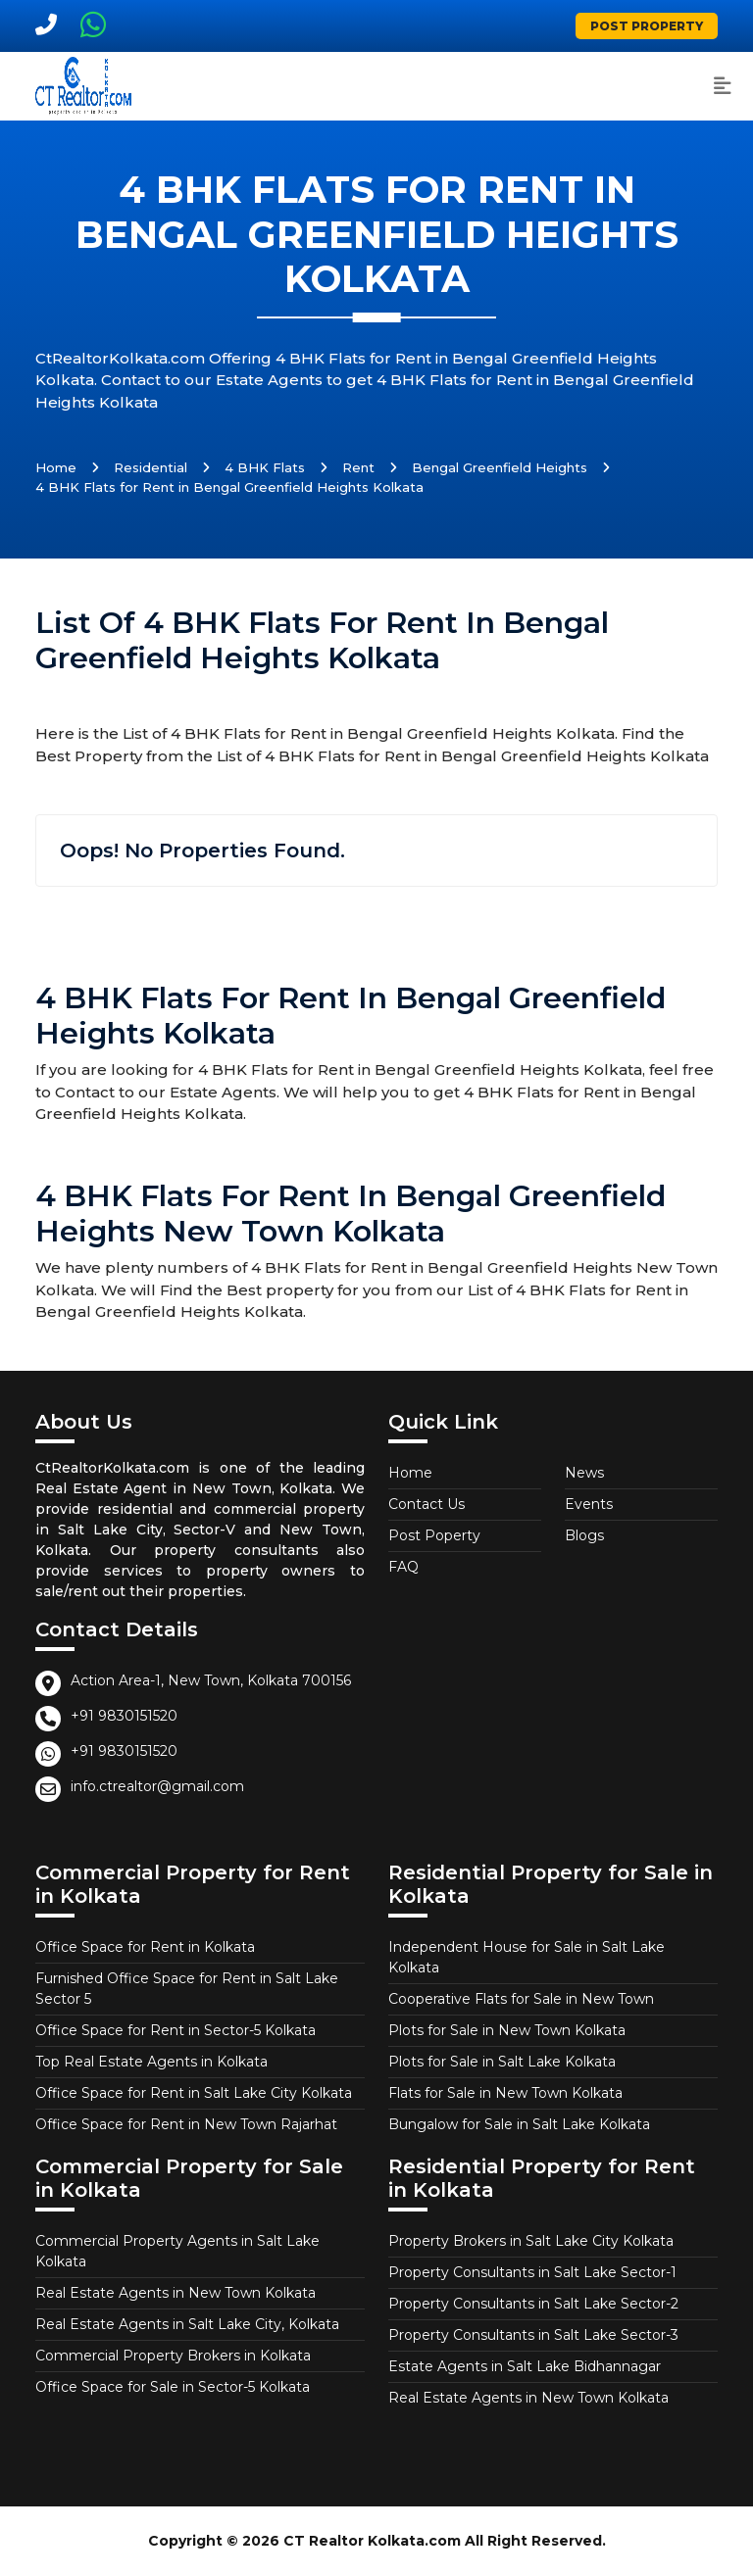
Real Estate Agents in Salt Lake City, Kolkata (187, 2324)
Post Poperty (434, 1535)
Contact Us (426, 1504)
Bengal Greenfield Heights (499, 467)
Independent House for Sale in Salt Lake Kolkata (526, 1957)
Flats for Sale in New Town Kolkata (505, 2093)
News (584, 1473)
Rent (358, 467)
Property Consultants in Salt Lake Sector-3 (533, 2335)
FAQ (403, 1567)
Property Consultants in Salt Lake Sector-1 (532, 2272)
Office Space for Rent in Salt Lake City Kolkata (193, 2093)
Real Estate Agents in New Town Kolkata (175, 2293)
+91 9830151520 (124, 1716)
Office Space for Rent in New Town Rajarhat (186, 2124)
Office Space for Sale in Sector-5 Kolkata (172, 2387)
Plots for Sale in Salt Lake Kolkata (502, 2061)
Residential (150, 467)
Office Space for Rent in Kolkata (145, 1947)
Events (589, 1504)
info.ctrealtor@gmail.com (157, 1786)
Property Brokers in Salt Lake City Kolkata (531, 2241)
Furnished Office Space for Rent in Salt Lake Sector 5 (186, 1988)
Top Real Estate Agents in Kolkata (151, 2061)
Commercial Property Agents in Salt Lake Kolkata (177, 2251)
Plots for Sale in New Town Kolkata (507, 2030)
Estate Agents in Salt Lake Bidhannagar (524, 2366)
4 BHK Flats (265, 467)
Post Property (646, 26)
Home (55, 467)
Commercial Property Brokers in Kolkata (173, 2355)
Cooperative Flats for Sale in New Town (521, 1999)
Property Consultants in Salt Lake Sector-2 (533, 2303)
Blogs (584, 1535)
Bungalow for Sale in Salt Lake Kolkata (519, 2124)
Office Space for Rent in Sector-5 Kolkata (175, 2030)
